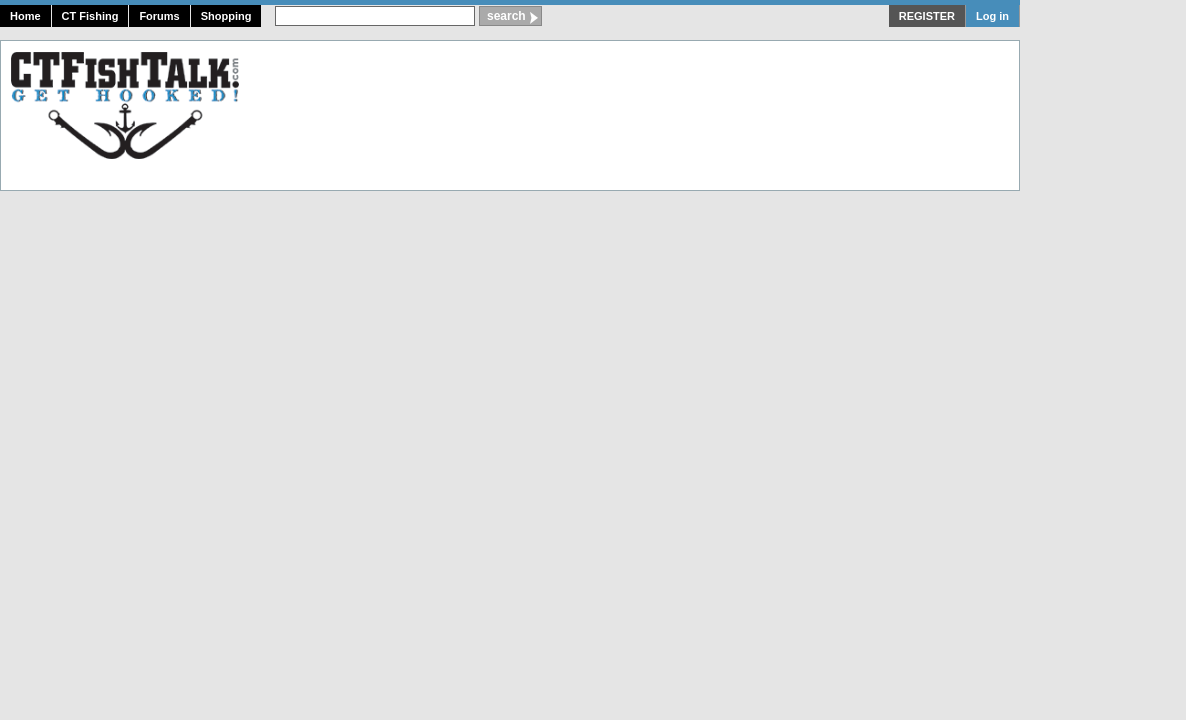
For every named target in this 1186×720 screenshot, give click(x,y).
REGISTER (927, 16)
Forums (159, 16)
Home (25, 16)
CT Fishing (90, 16)
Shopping (226, 16)
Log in (992, 16)
